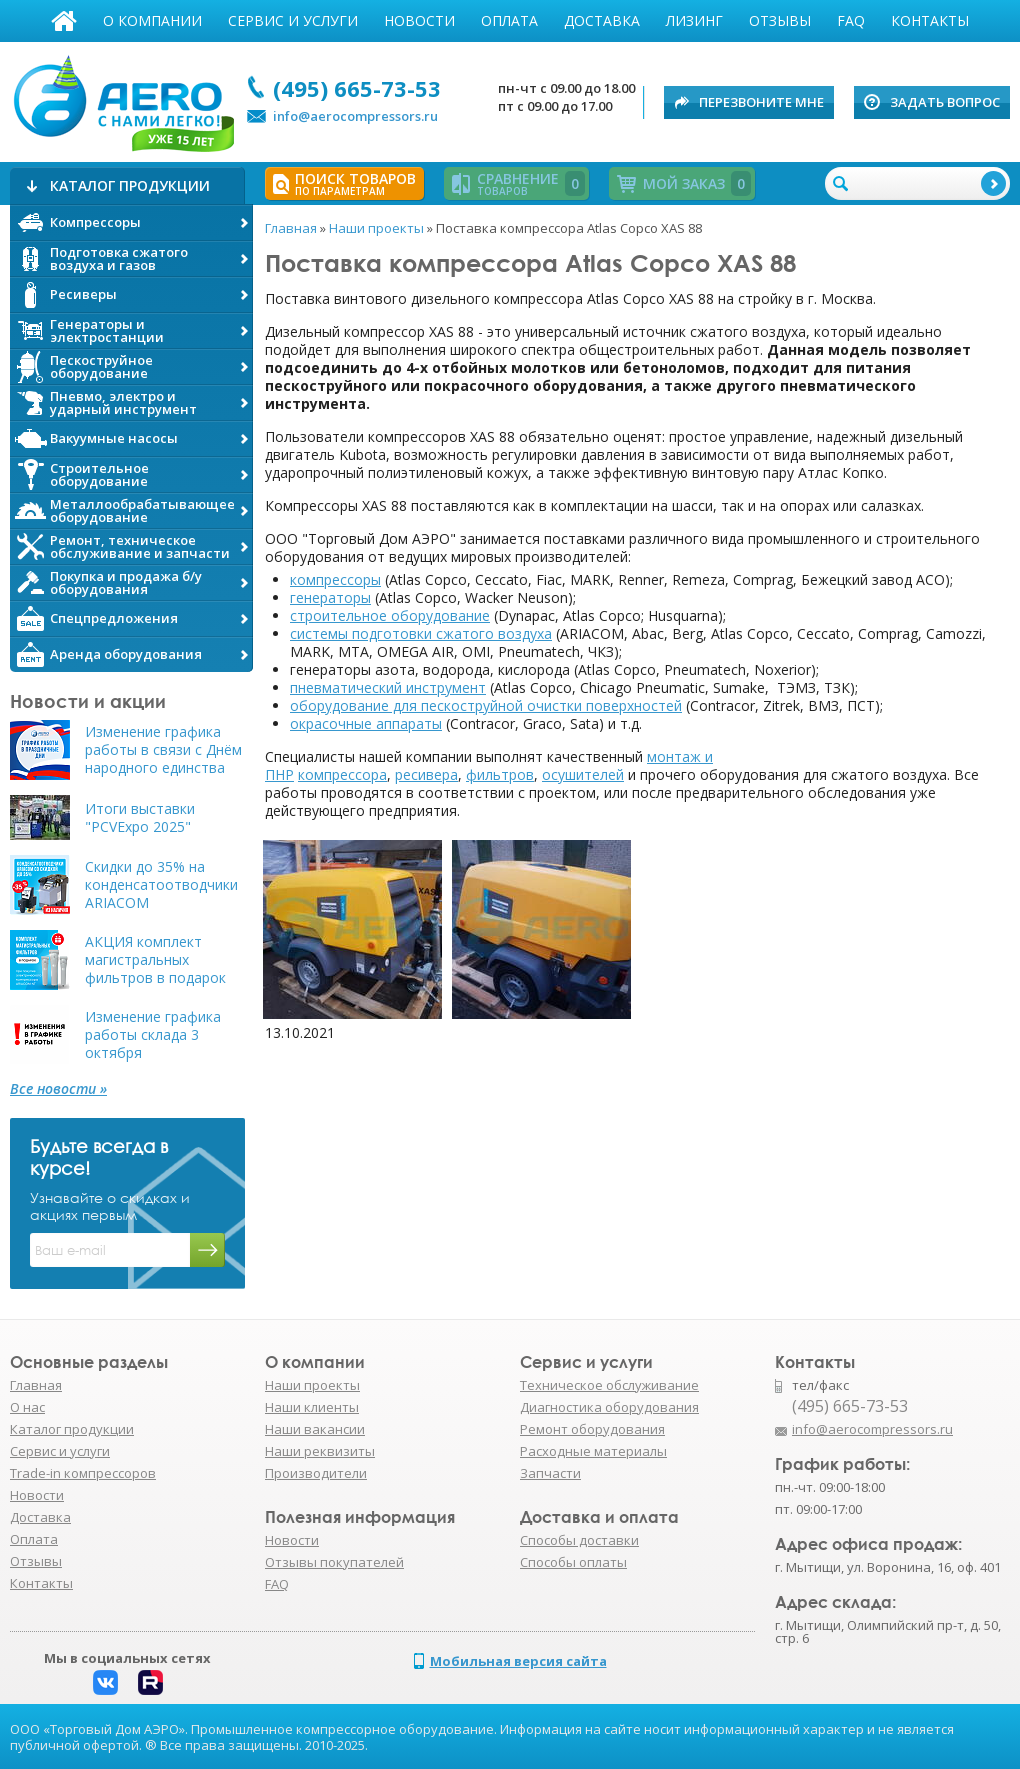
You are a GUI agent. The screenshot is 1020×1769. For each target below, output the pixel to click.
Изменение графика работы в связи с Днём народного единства (163, 750)
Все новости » (58, 1089)
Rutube (150, 1682)
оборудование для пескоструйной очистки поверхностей (486, 705)
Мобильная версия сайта (518, 1661)
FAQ (851, 20)
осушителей (583, 774)
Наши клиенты (312, 1407)
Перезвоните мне (761, 102)
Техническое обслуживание (609, 1385)
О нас (27, 1407)
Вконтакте (105, 1682)
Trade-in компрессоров (83, 1473)
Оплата (509, 20)
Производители (316, 1473)
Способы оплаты (573, 1562)
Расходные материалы (593, 1451)
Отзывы (780, 20)
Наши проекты (312, 1385)
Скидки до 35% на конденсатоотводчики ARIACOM (161, 885)
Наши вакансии (315, 1429)
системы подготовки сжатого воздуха (421, 633)
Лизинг (694, 20)
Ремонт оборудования (592, 1429)
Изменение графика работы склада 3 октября (153, 1035)
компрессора (342, 774)
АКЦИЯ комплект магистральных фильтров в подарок (155, 960)
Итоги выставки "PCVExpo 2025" (140, 818)
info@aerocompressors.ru (355, 116)
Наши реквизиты (320, 1451)
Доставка (602, 20)
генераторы (330, 597)
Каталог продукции (72, 1429)
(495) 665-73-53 (357, 88)
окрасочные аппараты (366, 723)
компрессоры (335, 579)
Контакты (930, 20)
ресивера (426, 774)
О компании (152, 20)
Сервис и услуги (293, 20)
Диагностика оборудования (609, 1407)
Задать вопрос (945, 102)
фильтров (500, 774)
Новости (419, 20)
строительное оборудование (390, 615)
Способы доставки (579, 1540)
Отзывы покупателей (334, 1562)
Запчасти (550, 1473)
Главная (64, 21)
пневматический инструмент (388, 687)
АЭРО (122, 98)
